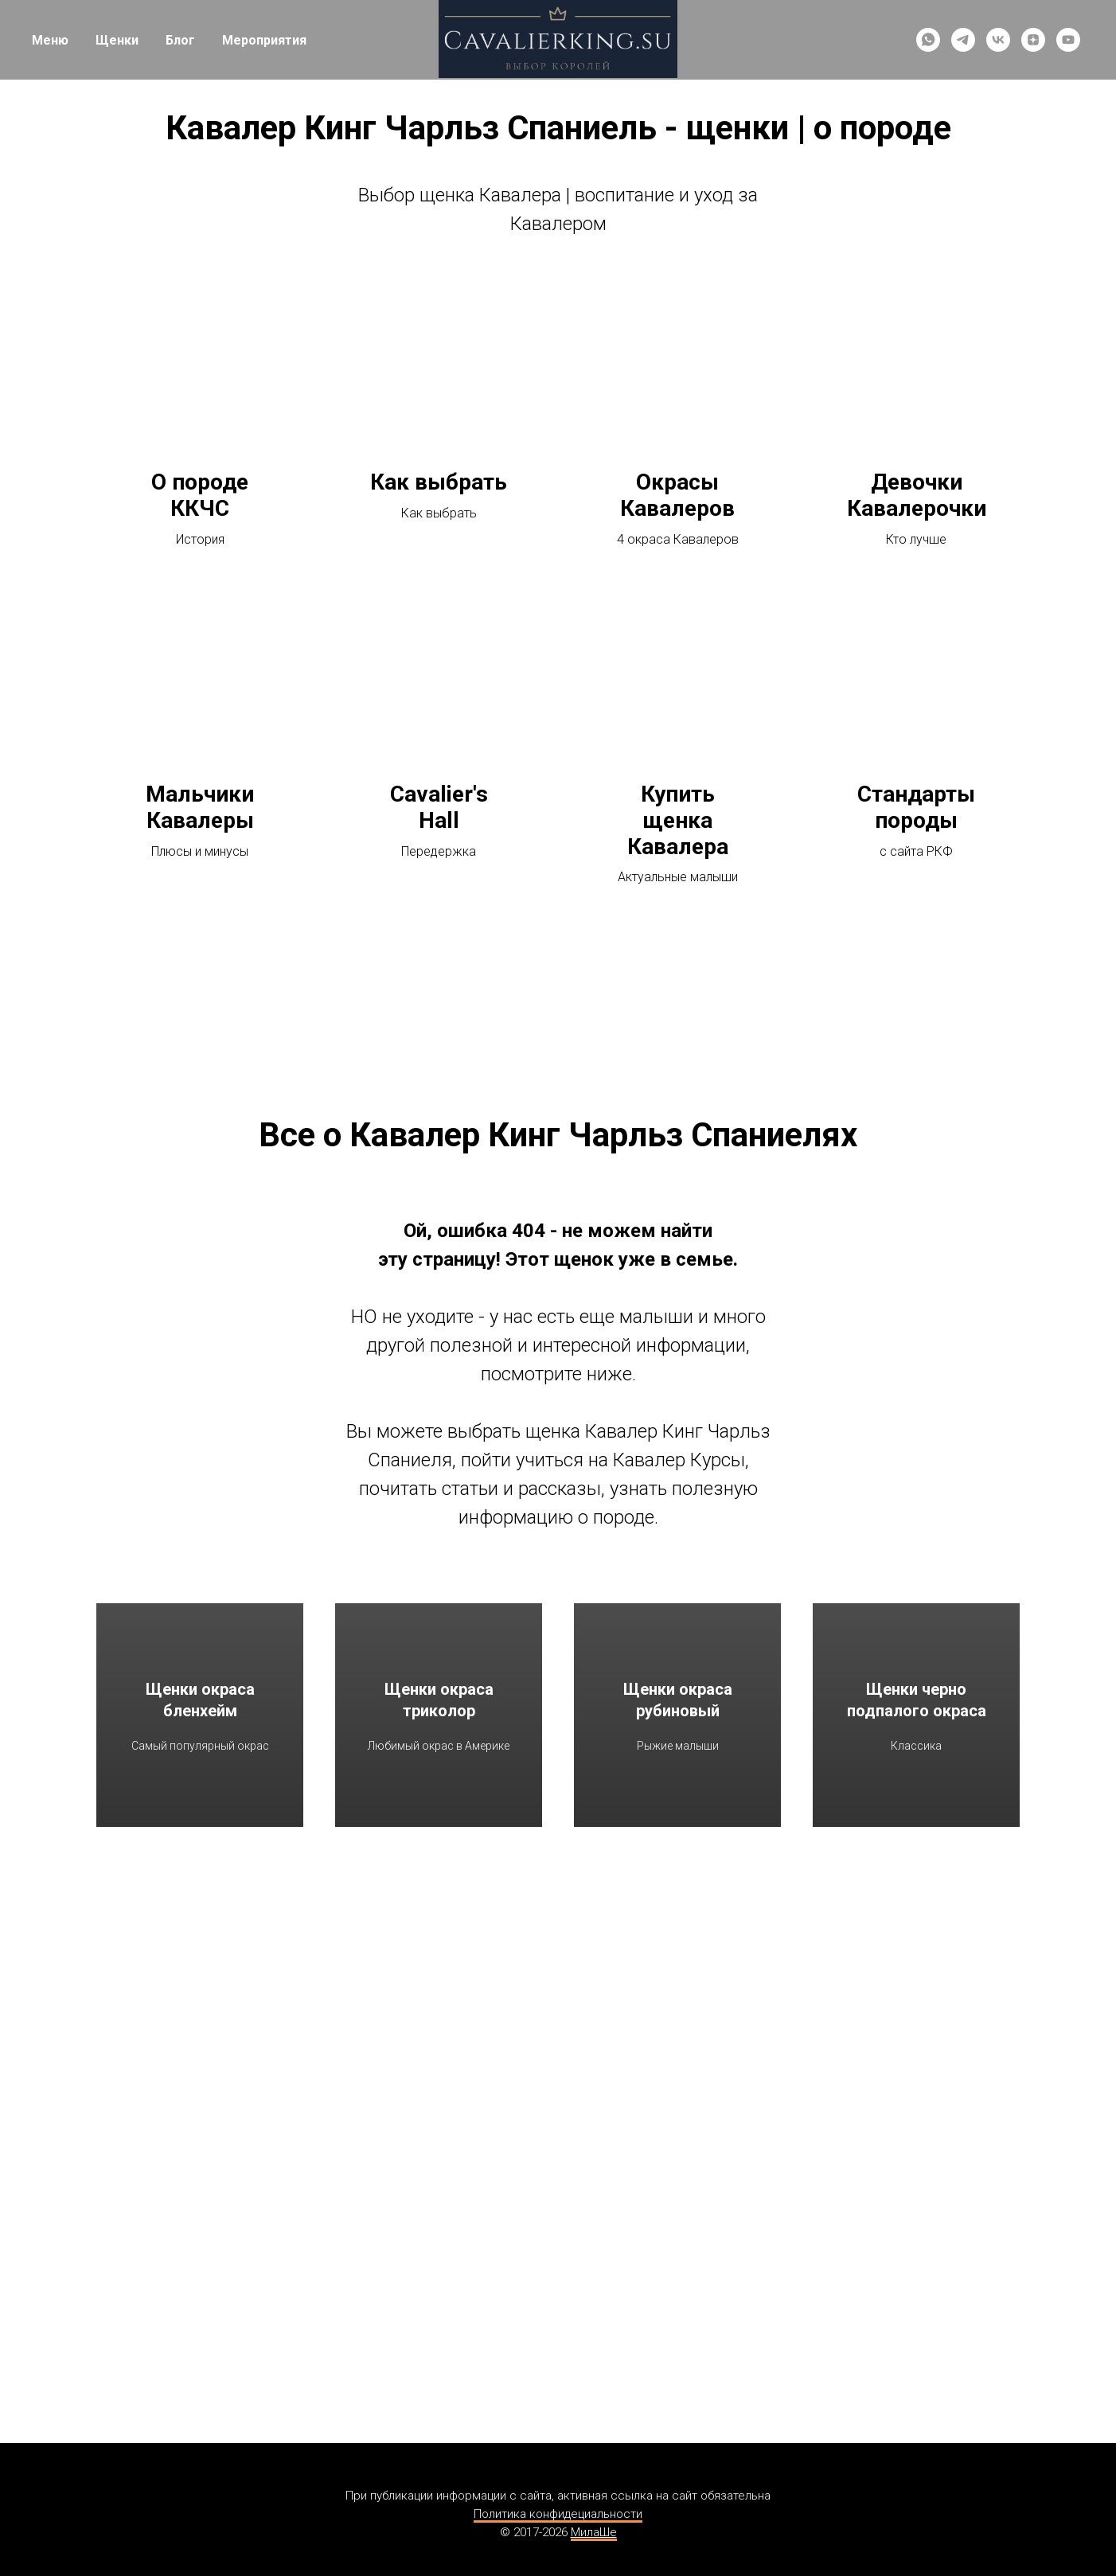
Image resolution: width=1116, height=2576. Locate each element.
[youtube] (1068, 40)
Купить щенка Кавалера (677, 821)
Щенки (117, 40)
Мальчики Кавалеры (200, 807)
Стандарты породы (916, 807)
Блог (180, 40)
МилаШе (594, 2532)
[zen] (1033, 40)
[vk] (998, 40)
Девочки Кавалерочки (916, 495)
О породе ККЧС (199, 495)
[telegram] (963, 40)
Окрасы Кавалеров (677, 495)
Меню (50, 40)
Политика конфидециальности (558, 2514)
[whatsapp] (928, 40)
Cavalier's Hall (439, 807)
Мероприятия (264, 40)
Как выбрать (438, 482)
